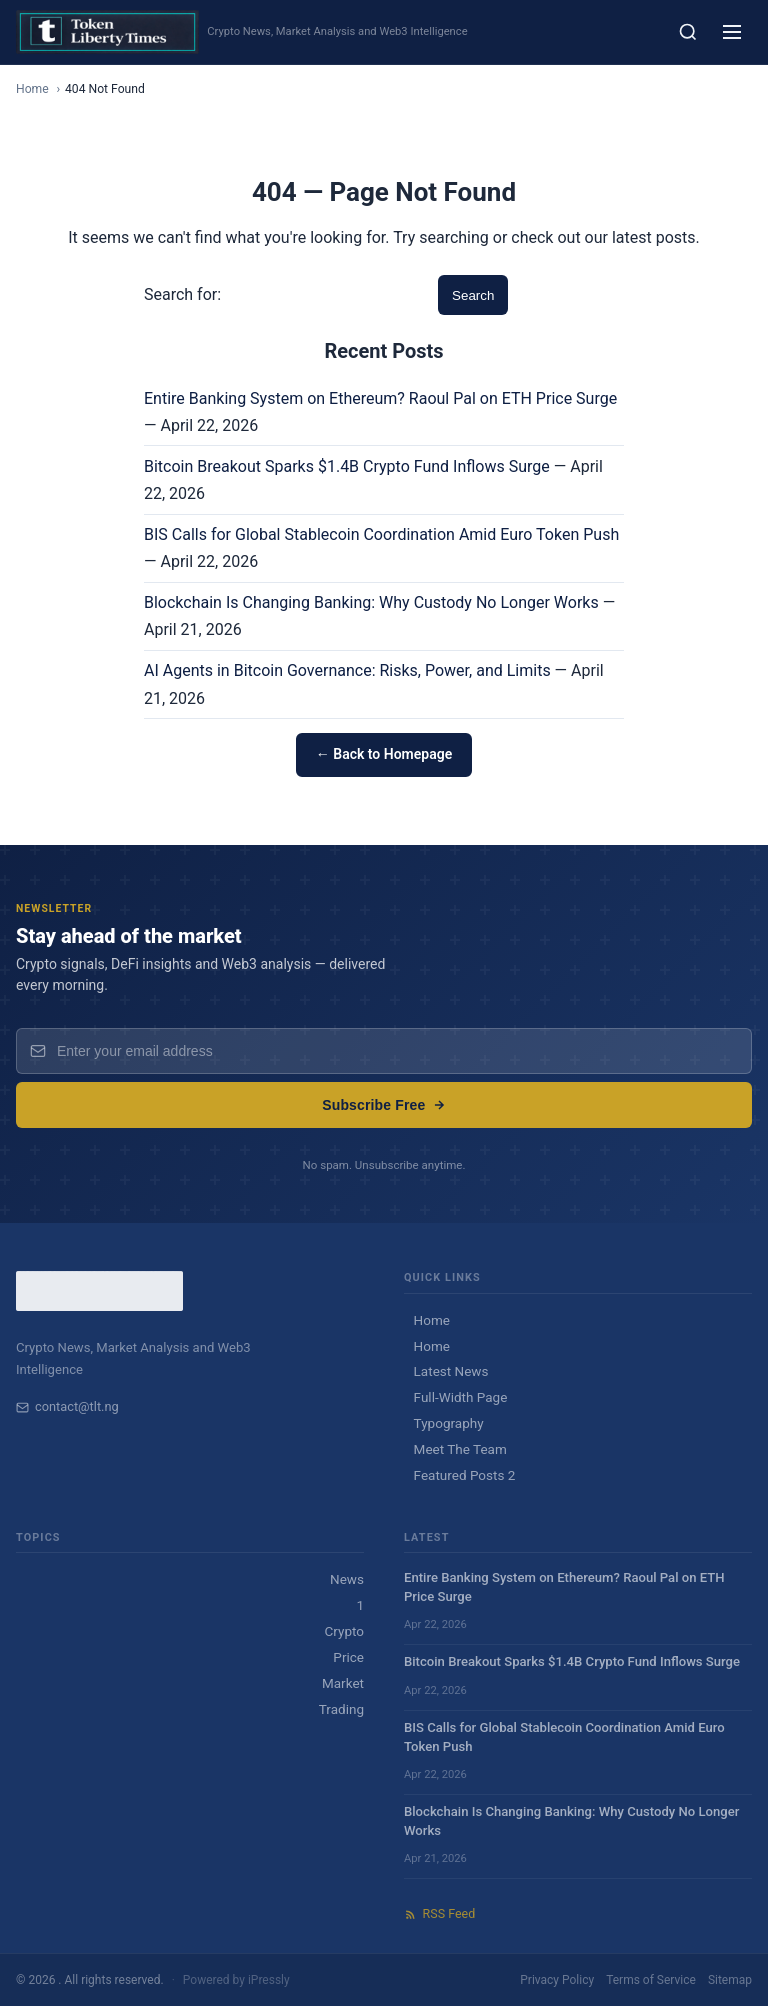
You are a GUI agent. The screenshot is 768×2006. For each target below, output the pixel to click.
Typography (449, 1423)
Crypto (344, 1631)
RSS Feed (439, 1913)
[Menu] (732, 32)
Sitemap (730, 1980)
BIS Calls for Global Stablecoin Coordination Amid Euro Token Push (381, 534)
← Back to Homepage (384, 754)
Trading (341, 1709)
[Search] (688, 32)
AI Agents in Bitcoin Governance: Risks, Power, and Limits (347, 670)
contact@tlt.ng (67, 1406)
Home (32, 89)
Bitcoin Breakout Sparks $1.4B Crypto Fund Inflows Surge (347, 466)
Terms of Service (651, 1980)
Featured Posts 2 (465, 1475)
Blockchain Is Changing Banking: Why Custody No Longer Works (371, 602)
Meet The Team (460, 1449)
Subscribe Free (384, 1105)
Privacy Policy (557, 1980)
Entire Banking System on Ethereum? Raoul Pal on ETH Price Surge (380, 398)
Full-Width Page (461, 1397)
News (347, 1579)
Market (343, 1683)
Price (348, 1657)
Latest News (451, 1371)
